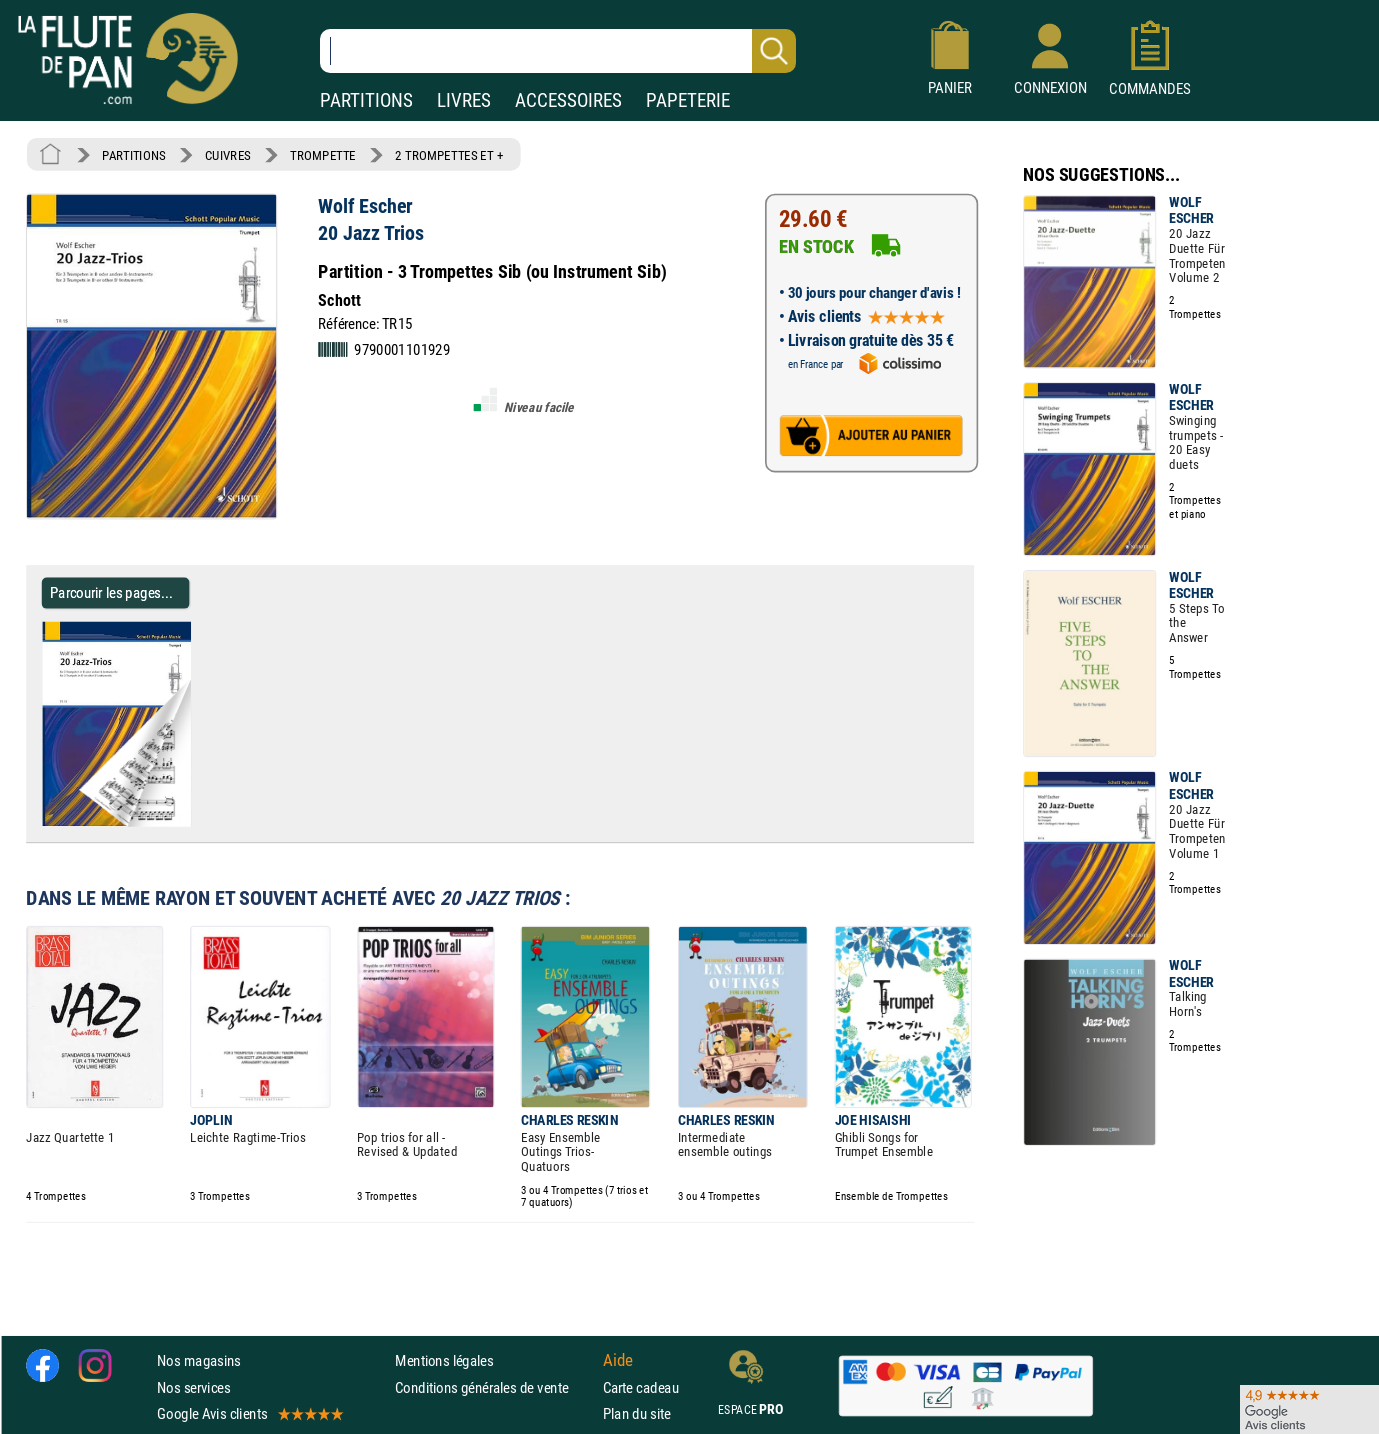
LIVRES (464, 100)
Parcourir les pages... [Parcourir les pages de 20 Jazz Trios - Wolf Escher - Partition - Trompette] (111, 592)
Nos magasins (199, 1360)
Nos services (193, 1387)
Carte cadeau (641, 1387)
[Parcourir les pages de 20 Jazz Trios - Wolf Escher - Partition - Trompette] (198, 822)
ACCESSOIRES (568, 100)
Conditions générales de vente (494, 1387)
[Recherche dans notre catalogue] (558, 51)
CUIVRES (228, 155)
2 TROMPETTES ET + (449, 155)
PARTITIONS (366, 100)
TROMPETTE (323, 155)
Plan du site (637, 1413)
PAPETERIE (688, 100)
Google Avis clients (249, 1413)
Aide (618, 1361)
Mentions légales (444, 1360)
